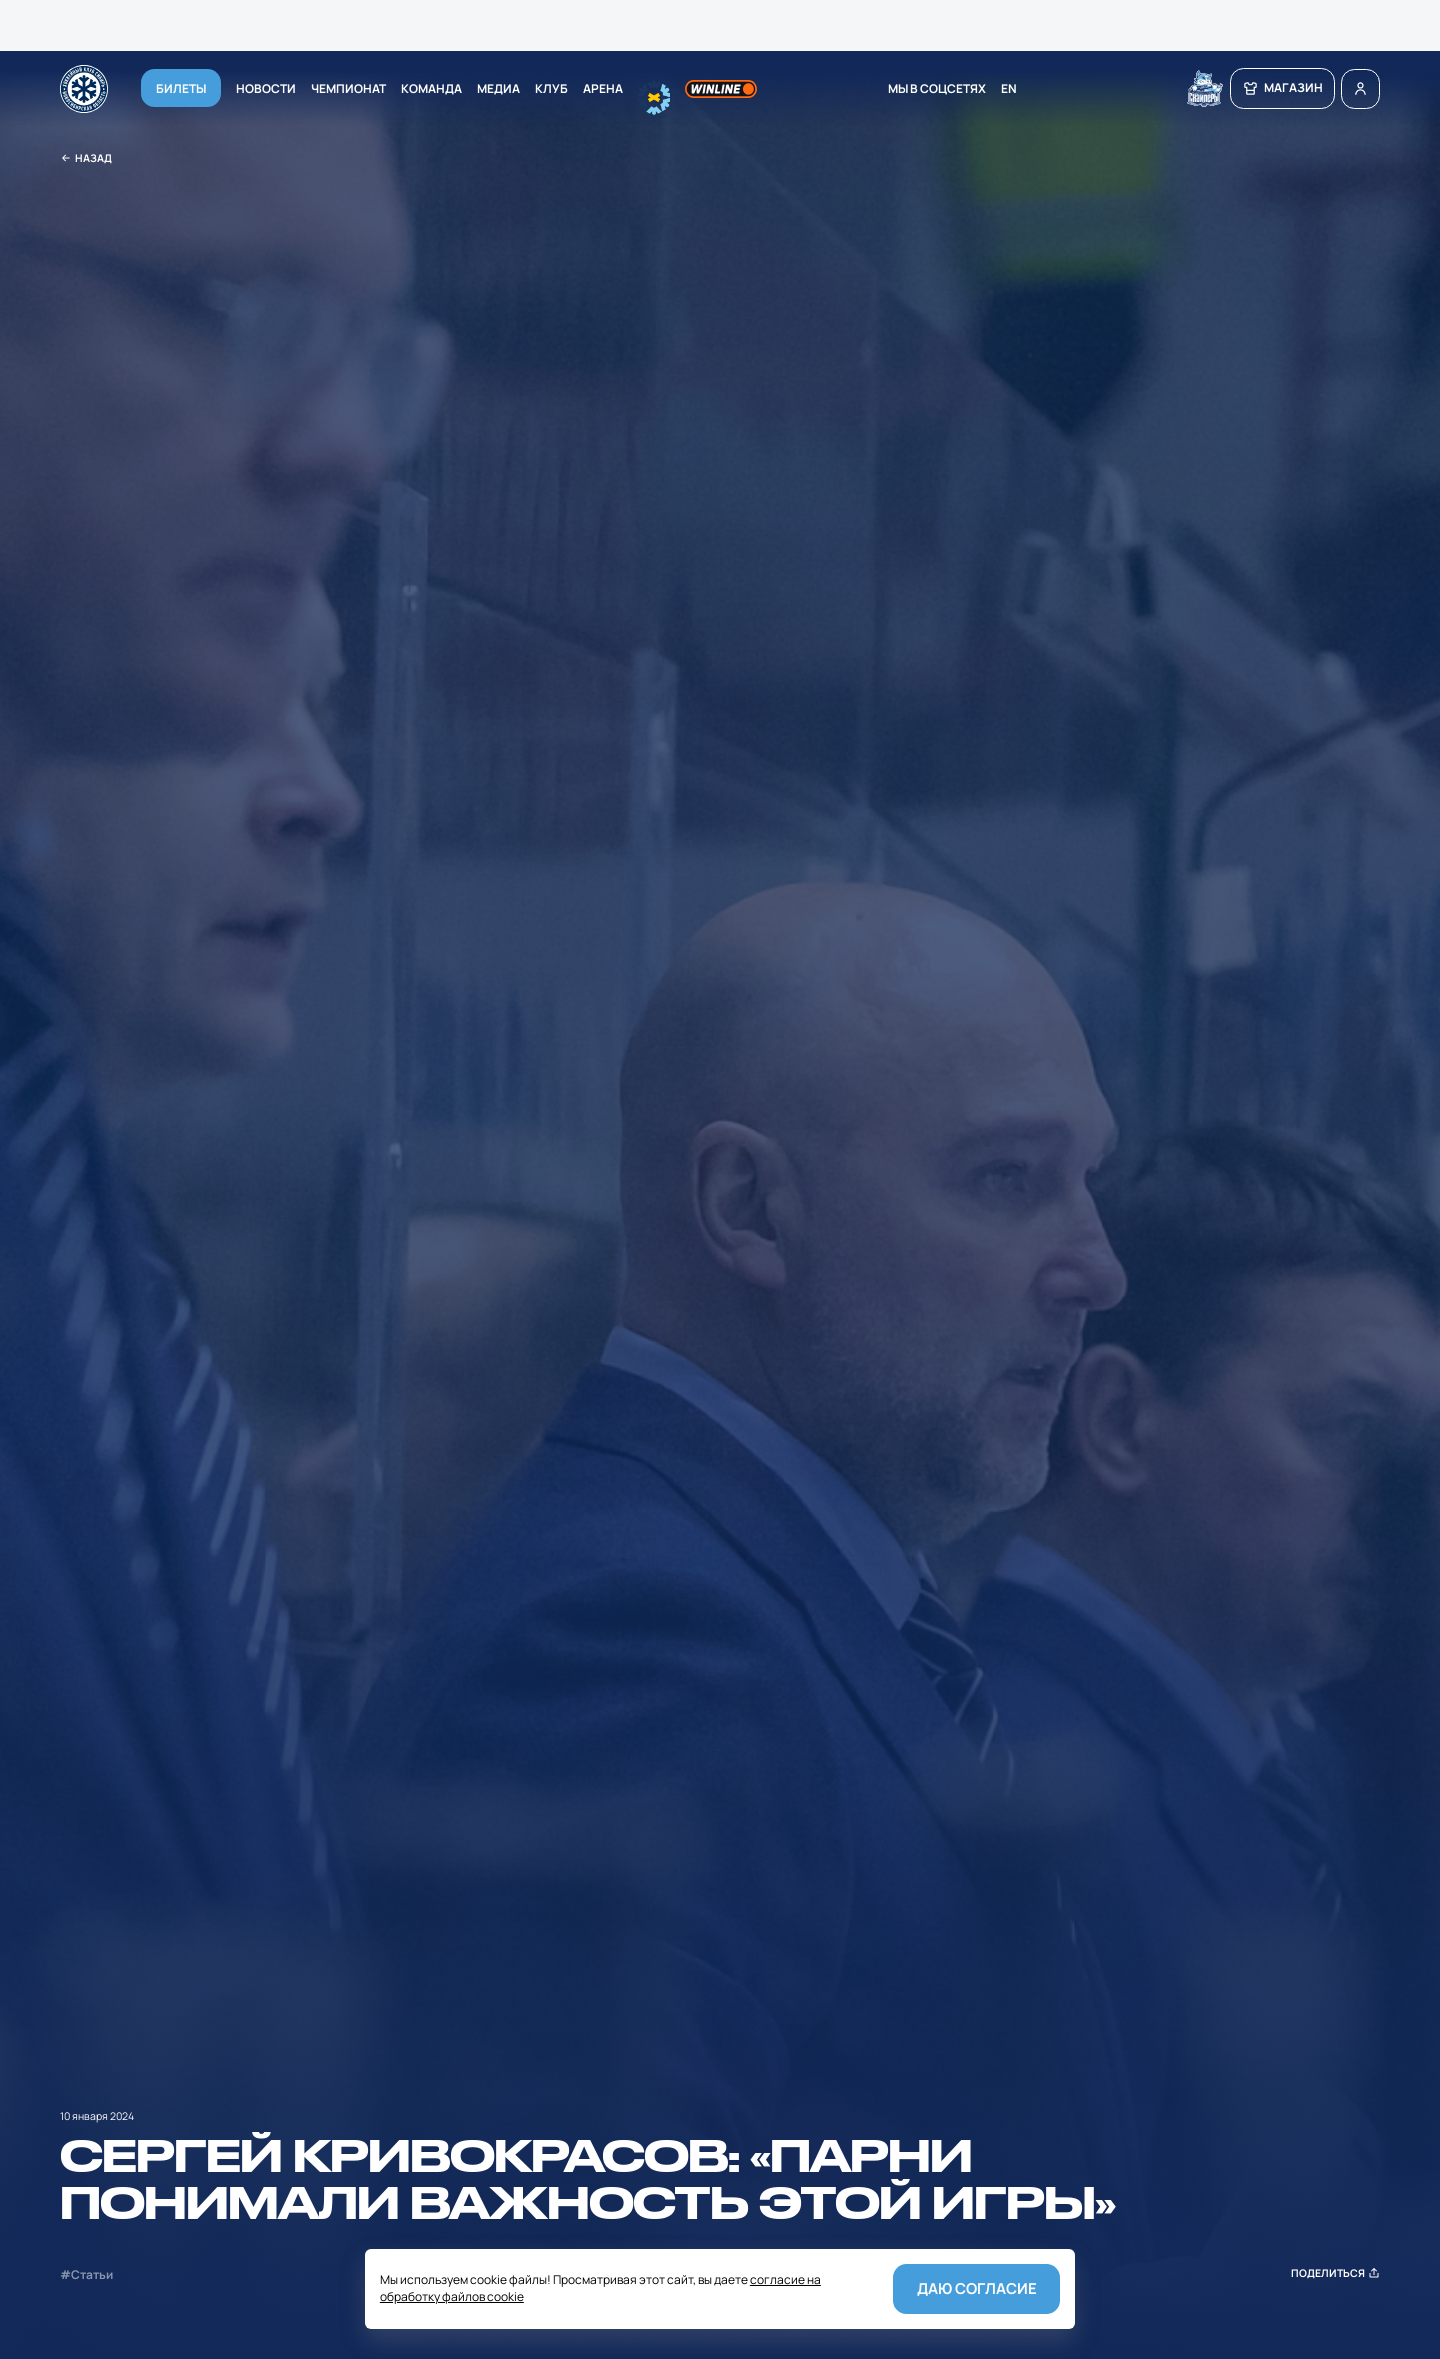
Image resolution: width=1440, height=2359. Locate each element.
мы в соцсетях (937, 87)
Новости (266, 87)
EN (1009, 87)
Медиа (498, 87)
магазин (1283, 87)
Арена (603, 87)
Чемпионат (348, 87)
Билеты (181, 87)
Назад (86, 158)
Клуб (551, 87)
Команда (431, 87)
